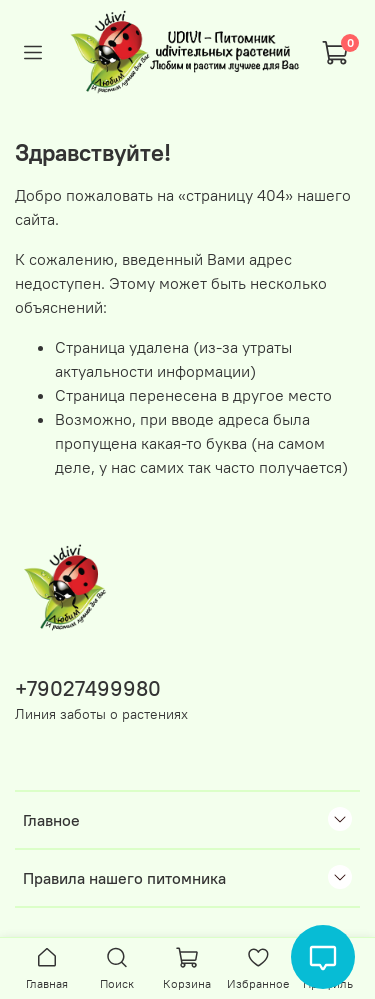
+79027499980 (88, 688)
